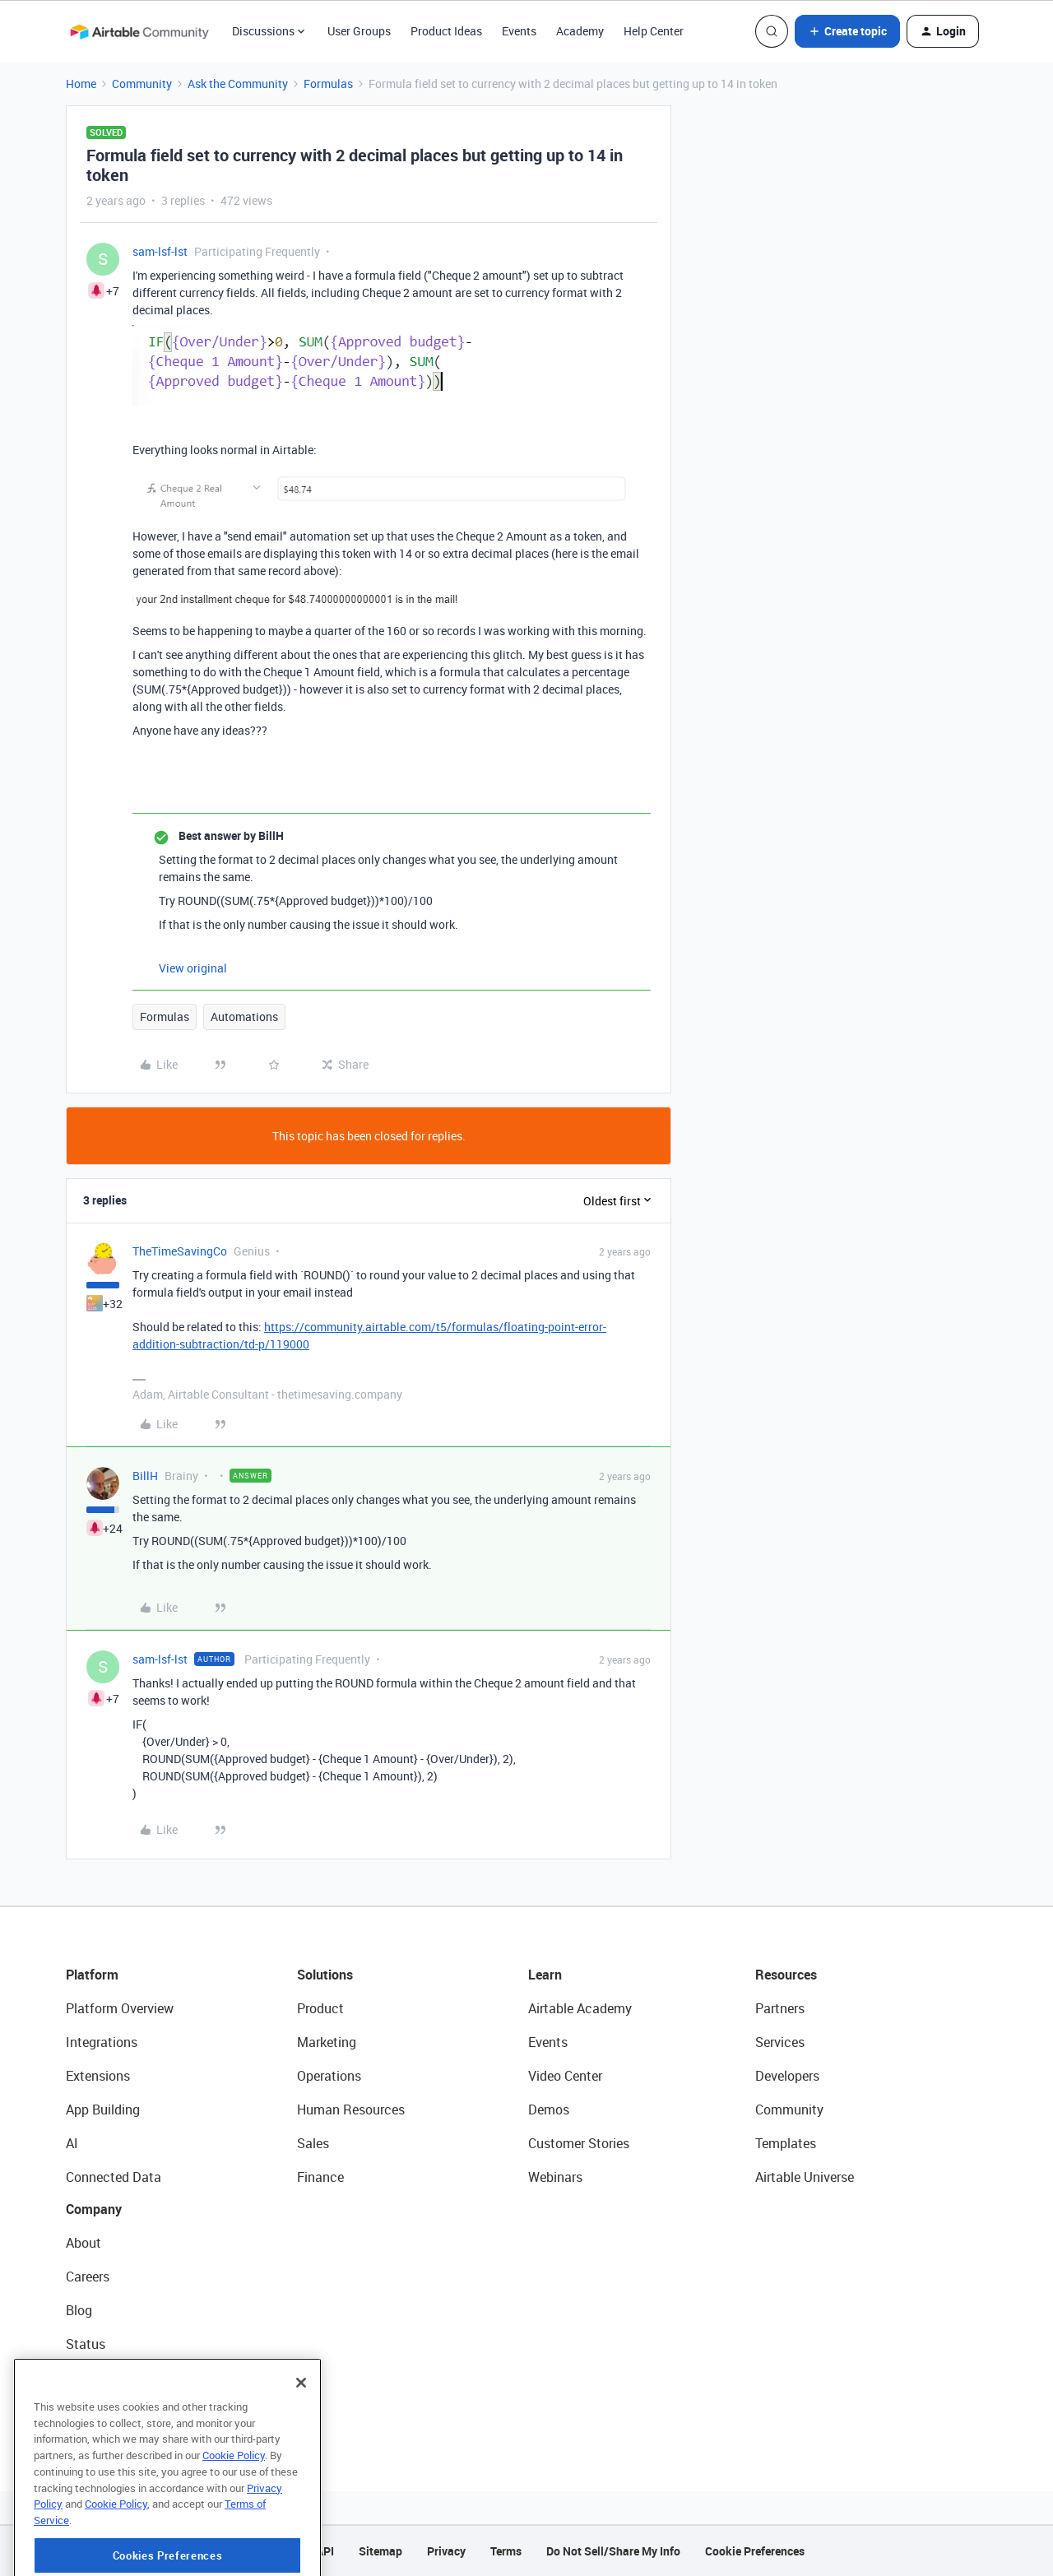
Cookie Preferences (755, 2551)
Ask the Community (238, 83)
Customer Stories (578, 2143)
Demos (548, 2109)
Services (780, 2042)
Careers (87, 2276)
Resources (786, 1975)
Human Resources (351, 2109)
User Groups (359, 31)
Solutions (325, 1975)
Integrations (101, 2042)
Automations (244, 1016)
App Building (103, 2109)
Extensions (98, 2076)
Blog (79, 2310)
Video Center (565, 2076)
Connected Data (113, 2177)
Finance (320, 2177)
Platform (92, 1975)
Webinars (555, 2177)
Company (94, 2209)
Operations (329, 2076)
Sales (313, 2143)
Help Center (654, 31)
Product (320, 2008)
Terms (506, 2551)
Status (85, 2344)
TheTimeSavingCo (179, 1251)
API (325, 2551)
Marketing (326, 2042)
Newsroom (97, 2378)
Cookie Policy (233, 2504)
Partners (780, 2008)
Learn (545, 1975)
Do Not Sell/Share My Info (613, 2551)
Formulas (328, 83)
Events (519, 31)
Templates (785, 2143)
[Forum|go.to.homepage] (139, 31)
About (83, 2243)
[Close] (301, 2432)
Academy (580, 31)
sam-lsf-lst (160, 251)
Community (142, 83)
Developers (787, 2076)
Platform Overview (120, 2008)
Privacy (446, 2551)
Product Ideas (446, 31)
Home (81, 83)
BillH (145, 1475)
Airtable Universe (804, 2177)
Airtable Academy (580, 2008)
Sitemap (380, 2551)
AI (72, 2143)
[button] (847, 31)
